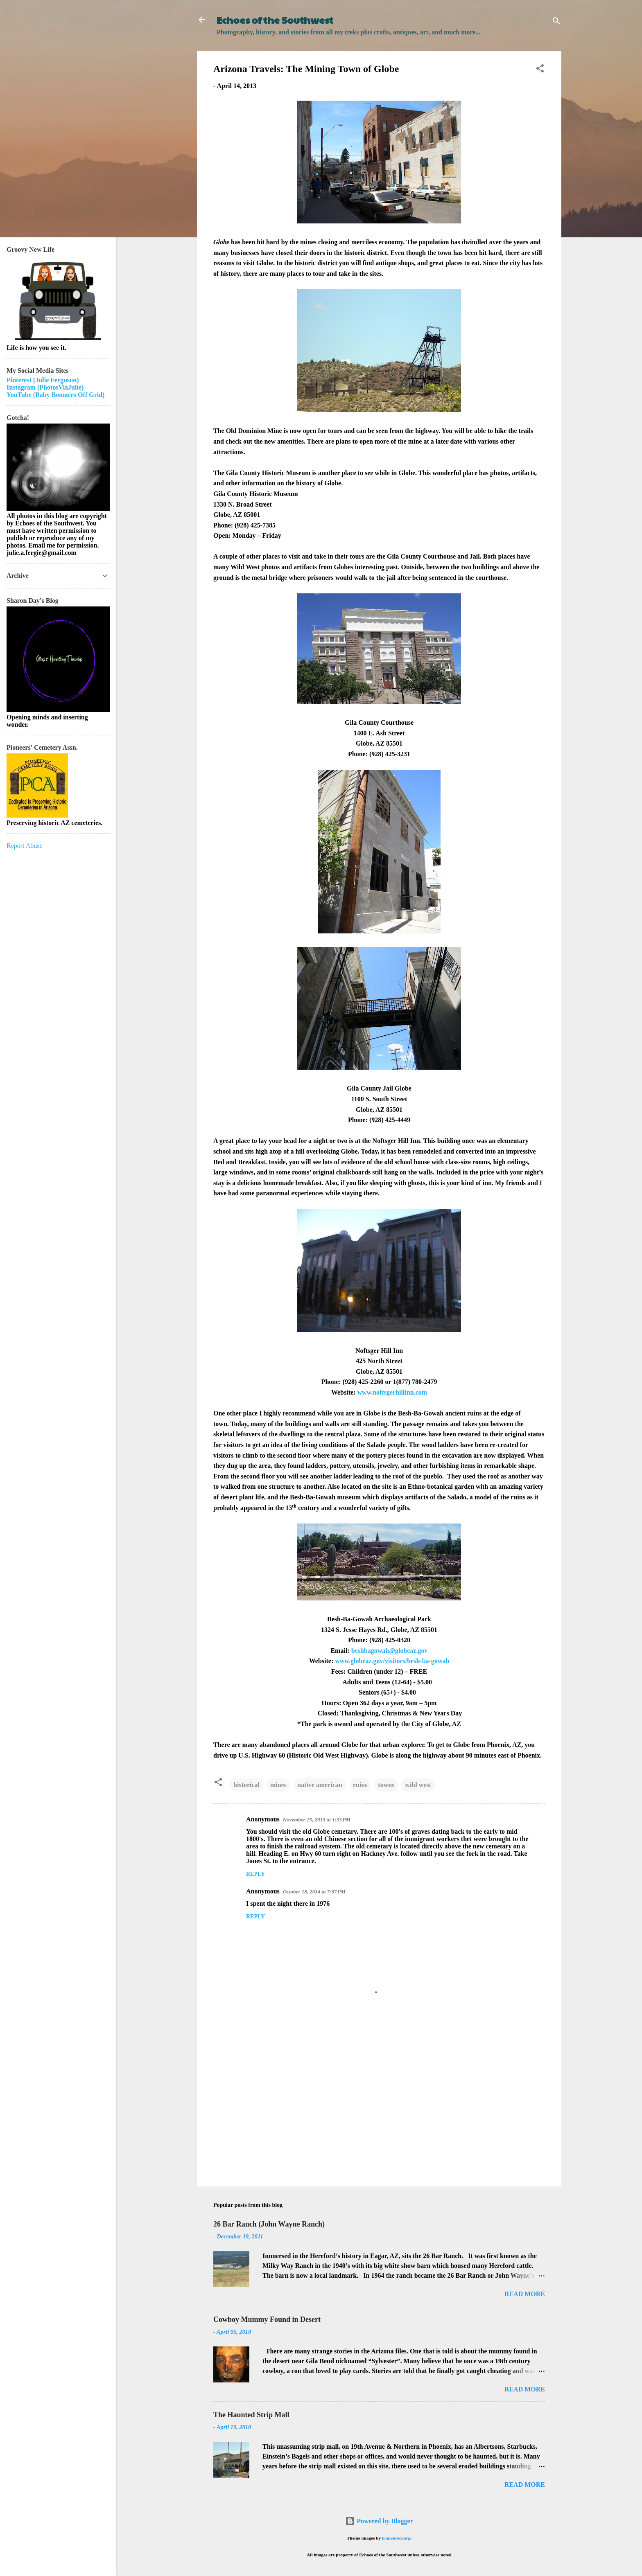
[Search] (556, 22)
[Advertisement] (379, 2110)
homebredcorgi (397, 2537)
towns (386, 1784)
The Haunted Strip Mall (251, 2415)
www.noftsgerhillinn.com (392, 1392)
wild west (418, 1784)
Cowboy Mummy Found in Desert (267, 2319)
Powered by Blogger (379, 2520)
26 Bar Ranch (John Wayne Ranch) (269, 2224)
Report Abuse (25, 845)
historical (246, 1784)
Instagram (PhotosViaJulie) (45, 387)
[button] (540, 69)
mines (278, 1784)
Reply (255, 1874)
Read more (524, 2293)
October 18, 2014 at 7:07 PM (314, 1892)
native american (319, 1784)
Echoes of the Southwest (275, 20)
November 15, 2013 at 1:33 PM (316, 1819)
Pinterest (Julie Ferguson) (43, 379)
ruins (360, 1784)
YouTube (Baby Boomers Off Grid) (55, 394)
